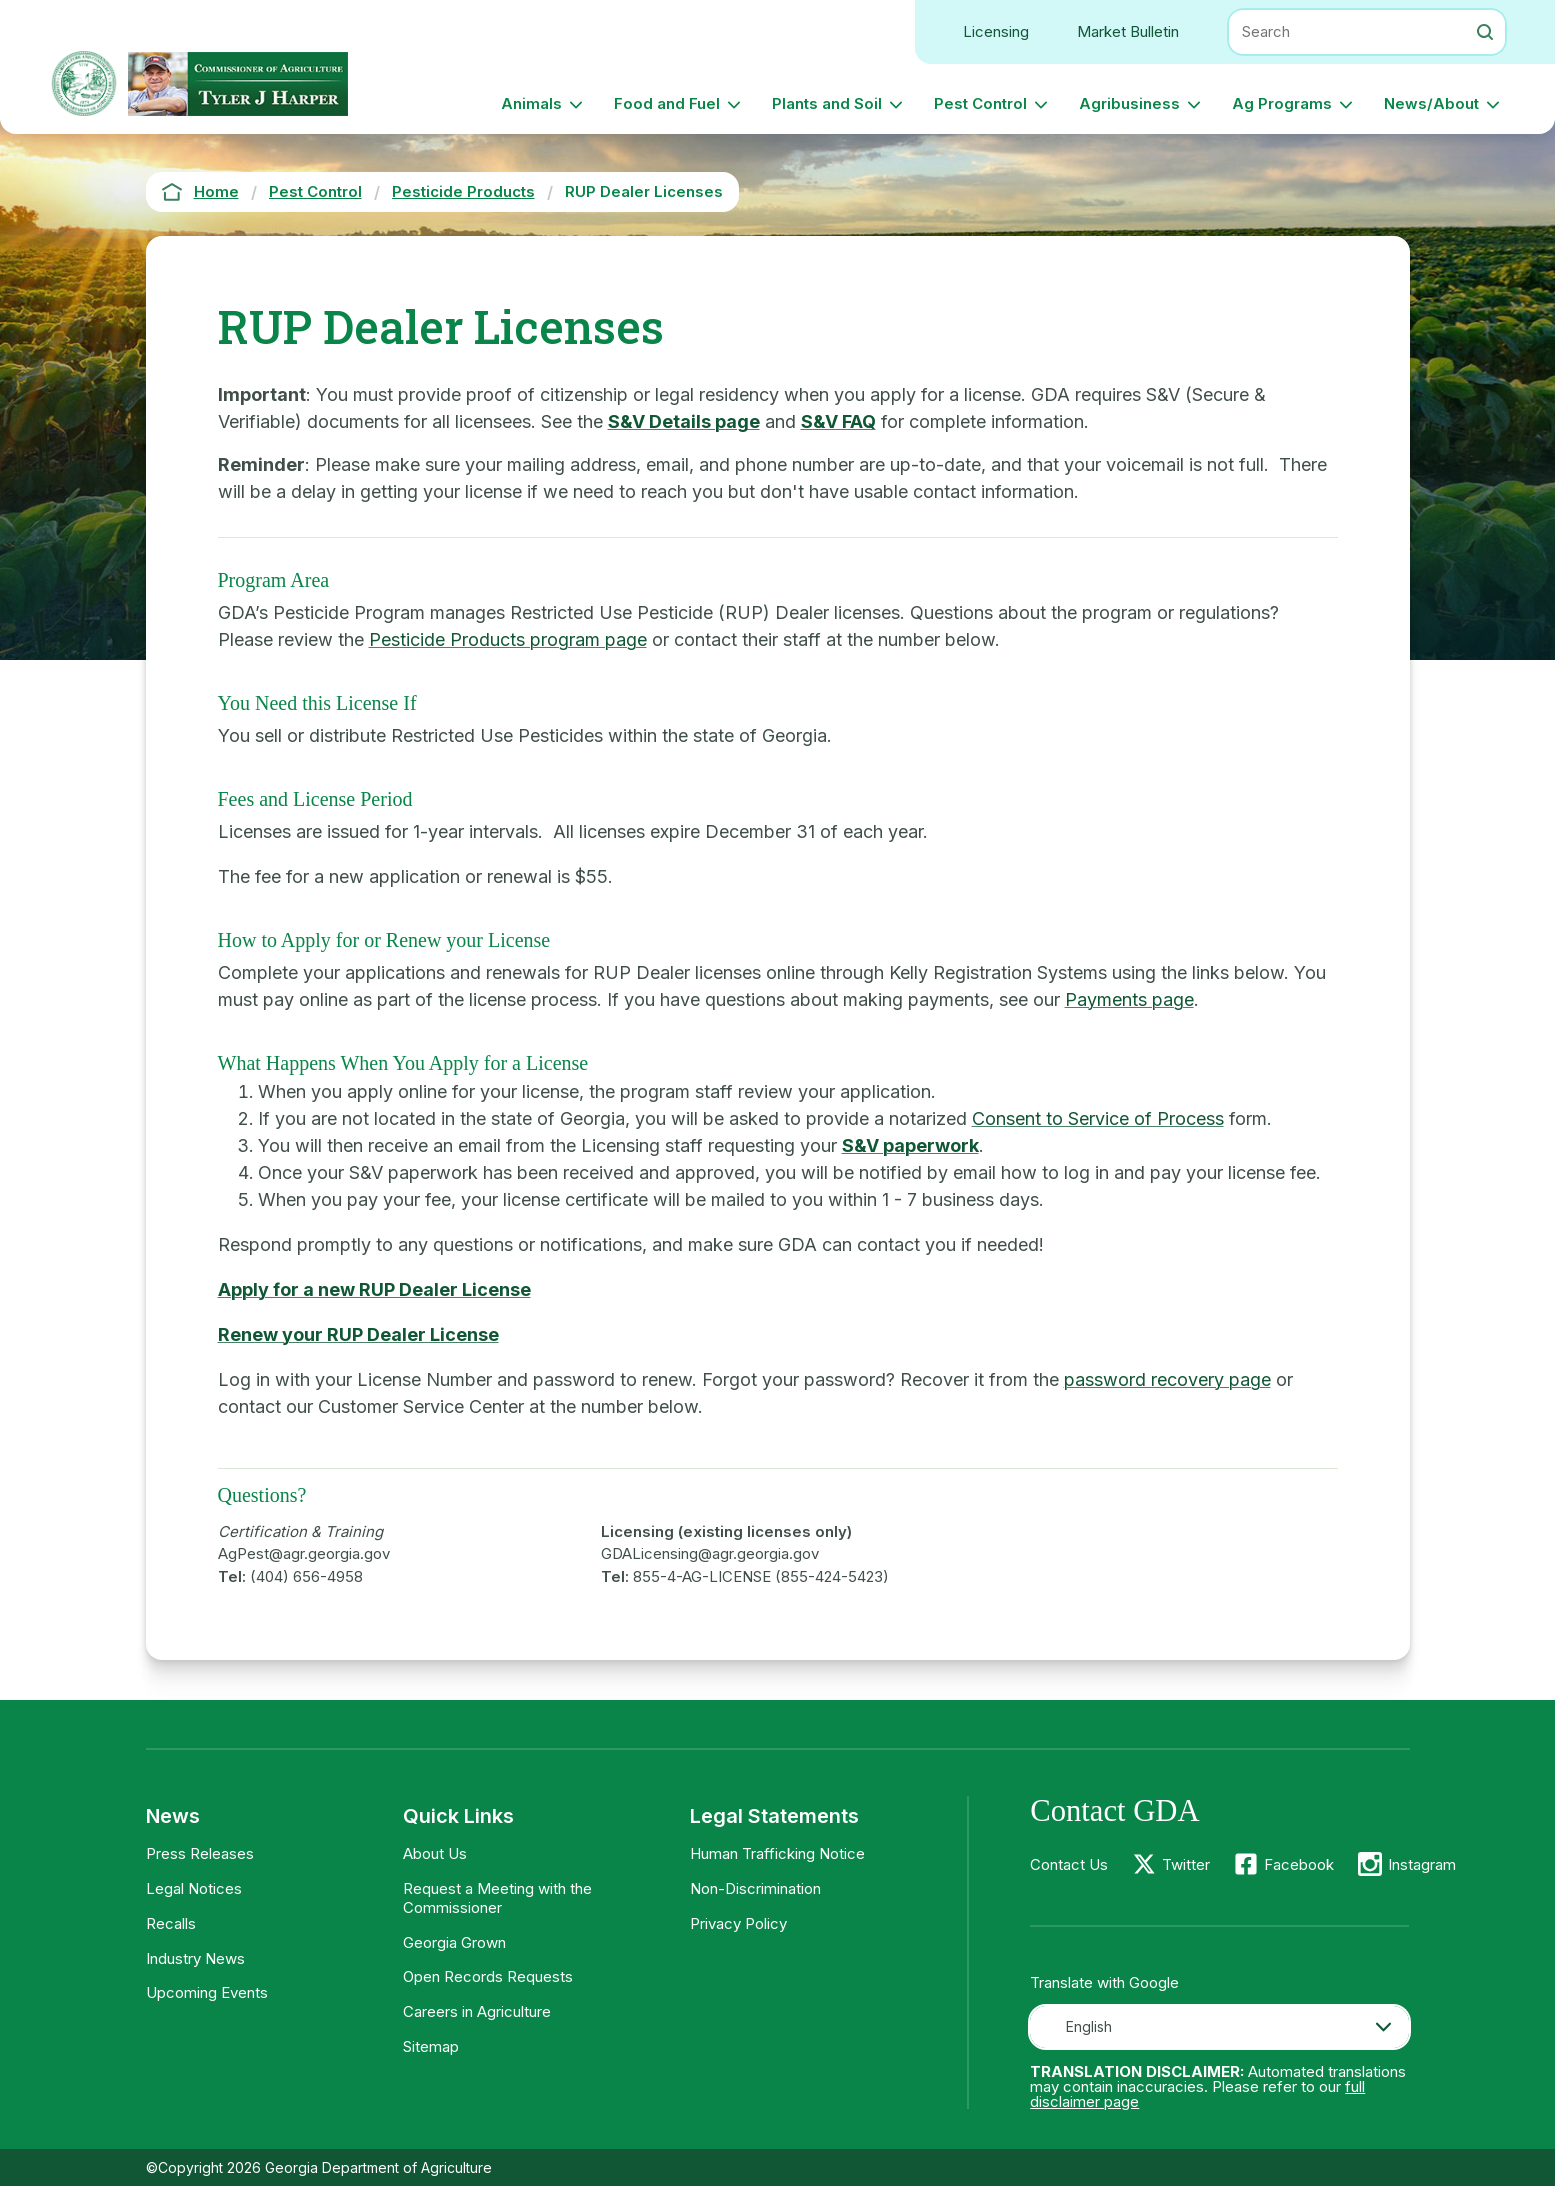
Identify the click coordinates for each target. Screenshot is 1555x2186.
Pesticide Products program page (508, 639)
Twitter (1186, 1864)
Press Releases (200, 1853)
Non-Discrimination (755, 1888)
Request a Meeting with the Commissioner (497, 1898)
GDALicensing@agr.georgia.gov (710, 1553)
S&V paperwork (910, 1145)
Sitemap (431, 2046)
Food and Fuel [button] (667, 103)
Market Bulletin (1128, 31)
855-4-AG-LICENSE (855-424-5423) (761, 1576)
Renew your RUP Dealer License (358, 1334)
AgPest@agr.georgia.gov (304, 1553)
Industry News (195, 1958)
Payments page (1129, 999)
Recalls (171, 1923)
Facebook (1299, 1864)
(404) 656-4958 (306, 1576)
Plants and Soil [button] (827, 103)
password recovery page (1167, 1379)
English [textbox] (1089, 2026)
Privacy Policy (738, 1923)
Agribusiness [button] (1129, 103)
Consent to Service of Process (1098, 1118)
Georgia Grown (454, 1942)
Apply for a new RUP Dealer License (374, 1289)
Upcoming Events (207, 1992)
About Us (435, 1853)
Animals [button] (531, 103)
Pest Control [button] (980, 103)
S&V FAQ (838, 421)
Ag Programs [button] (1282, 103)
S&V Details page (684, 421)
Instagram (1422, 1864)
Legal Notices (194, 1888)
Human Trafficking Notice (777, 1853)
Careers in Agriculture (477, 2011)
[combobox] (1219, 2027)
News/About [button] (1431, 103)
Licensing (996, 31)
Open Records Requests (488, 1976)
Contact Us (1069, 1864)
